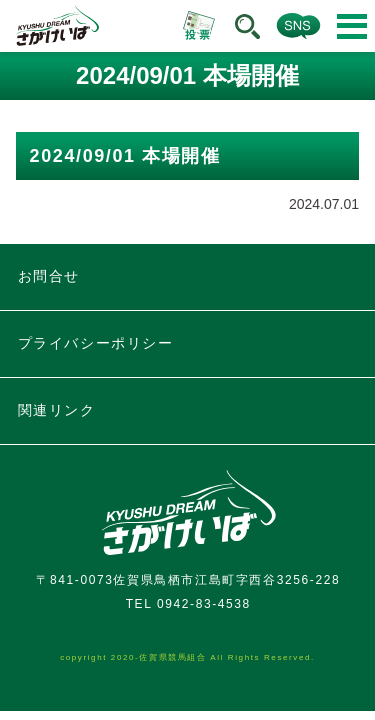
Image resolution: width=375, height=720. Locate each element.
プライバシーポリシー (96, 343)
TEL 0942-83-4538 (188, 604)
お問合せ (49, 276)
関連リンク (57, 410)
